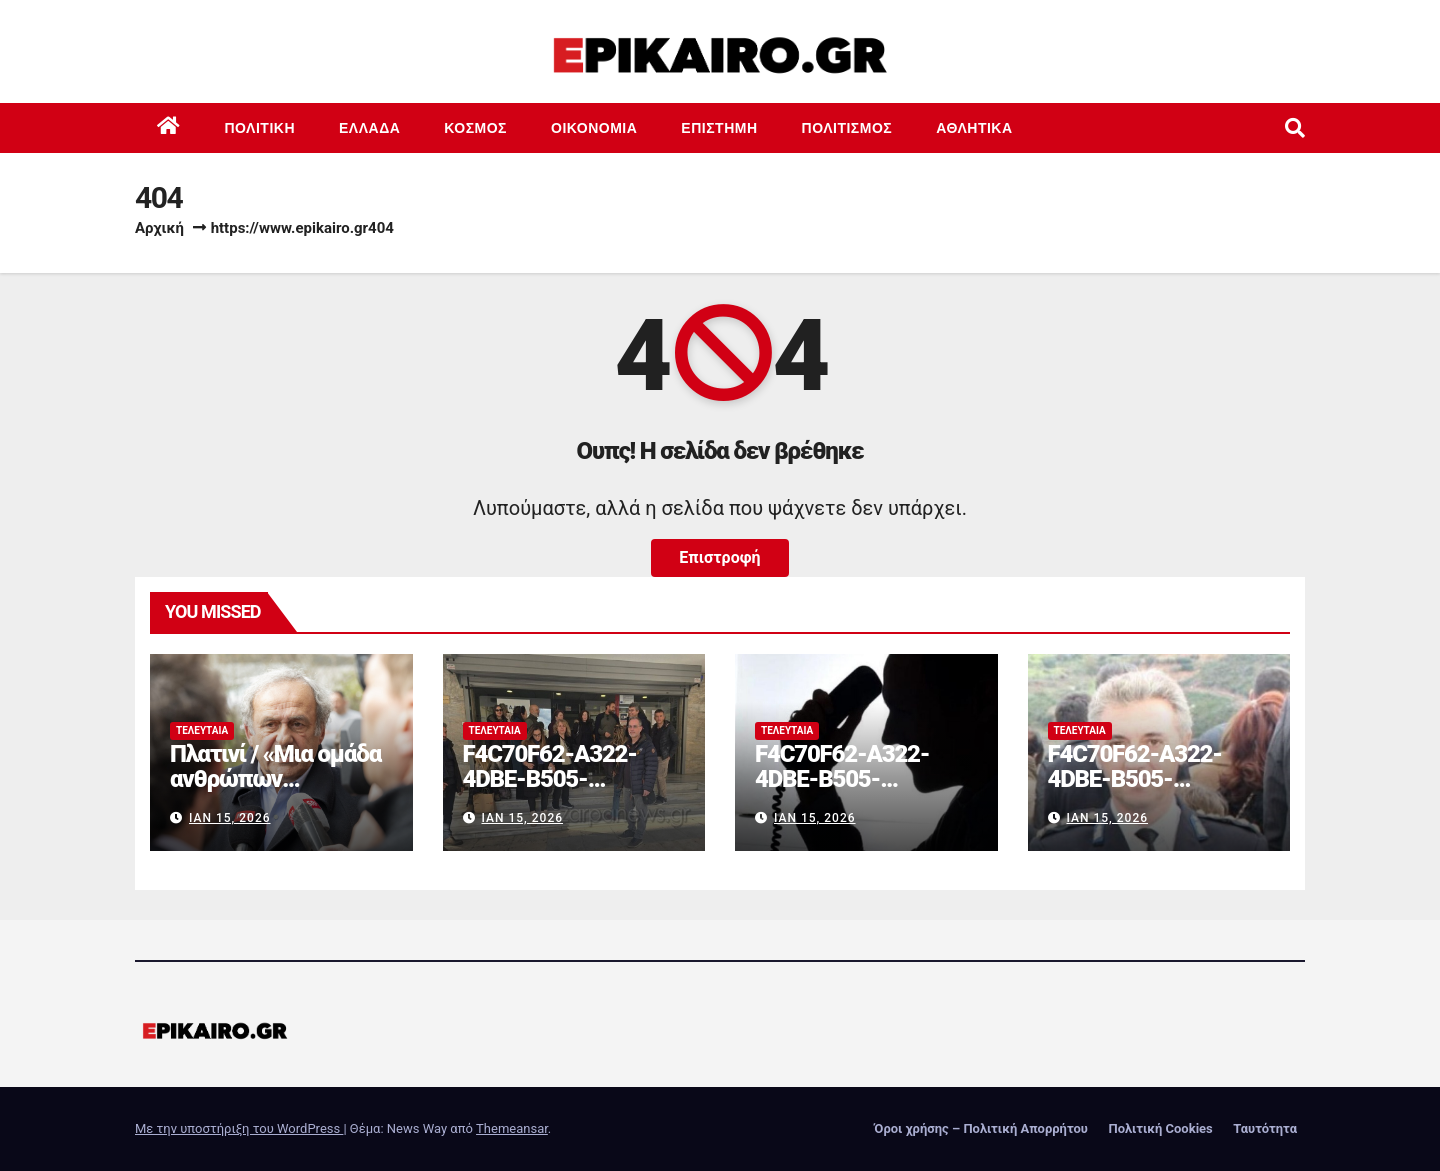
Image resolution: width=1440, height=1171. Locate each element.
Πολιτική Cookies (1160, 1128)
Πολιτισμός (847, 128)
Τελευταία (202, 730)
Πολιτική (260, 128)
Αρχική (159, 228)
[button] (1295, 128)
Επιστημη (719, 128)
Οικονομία (594, 128)
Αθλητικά (974, 128)
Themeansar (512, 1128)
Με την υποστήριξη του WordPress (239, 1128)
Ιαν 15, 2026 (230, 818)
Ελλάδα (369, 128)
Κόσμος (475, 128)
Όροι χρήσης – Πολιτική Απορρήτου (981, 1128)
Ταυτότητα (1265, 1128)
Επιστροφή (719, 557)
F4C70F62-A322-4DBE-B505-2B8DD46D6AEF (550, 779)
